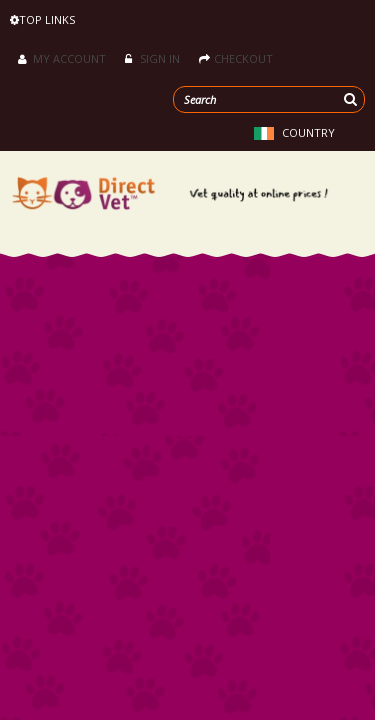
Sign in (152, 58)
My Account (62, 58)
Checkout (236, 58)
